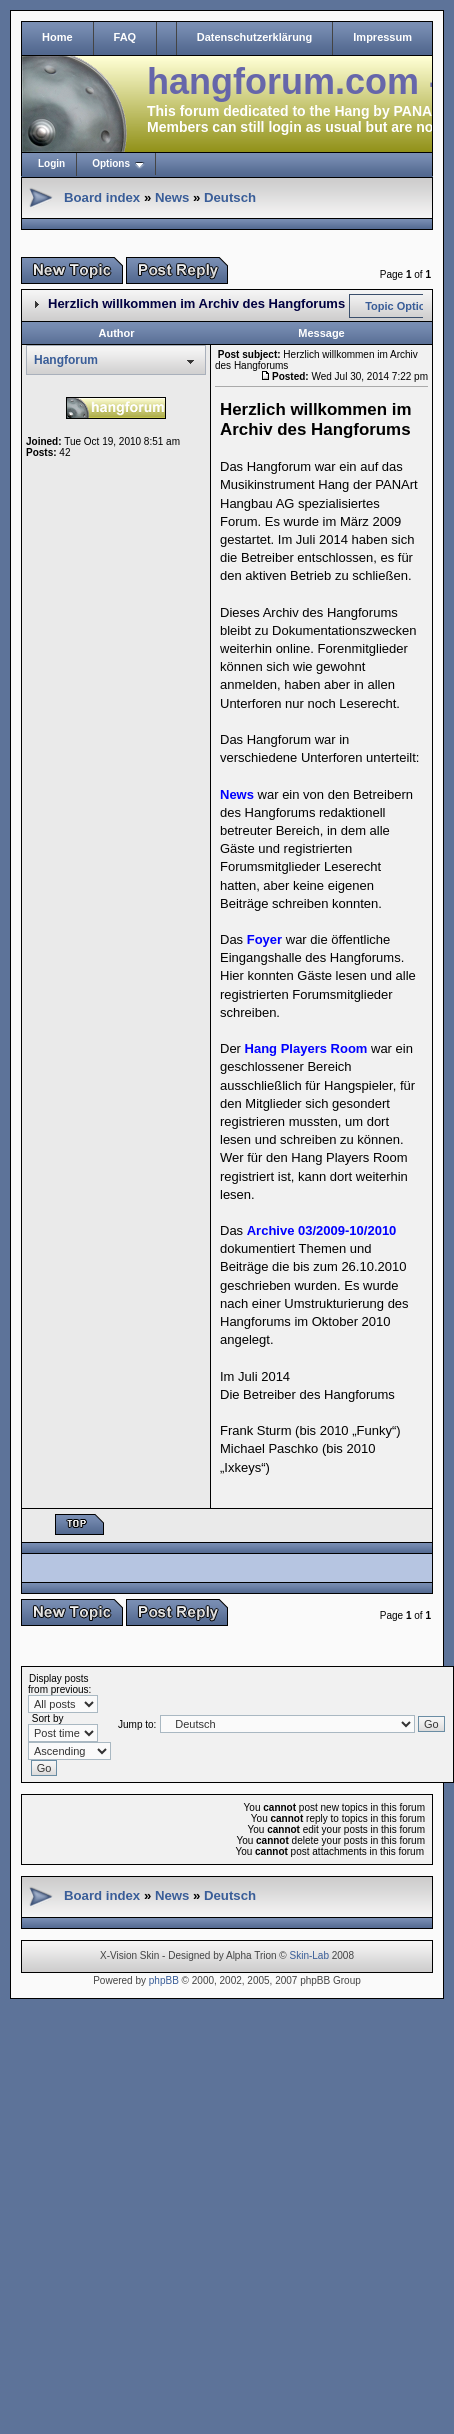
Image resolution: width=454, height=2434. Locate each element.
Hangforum (66, 360)
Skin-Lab (309, 1955)
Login (51, 163)
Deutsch (230, 197)
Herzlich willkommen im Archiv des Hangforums (196, 303)
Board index (102, 197)
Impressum (382, 37)
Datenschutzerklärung (255, 37)
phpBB (164, 1980)
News (172, 197)
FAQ (125, 37)
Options (111, 163)
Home (57, 37)
